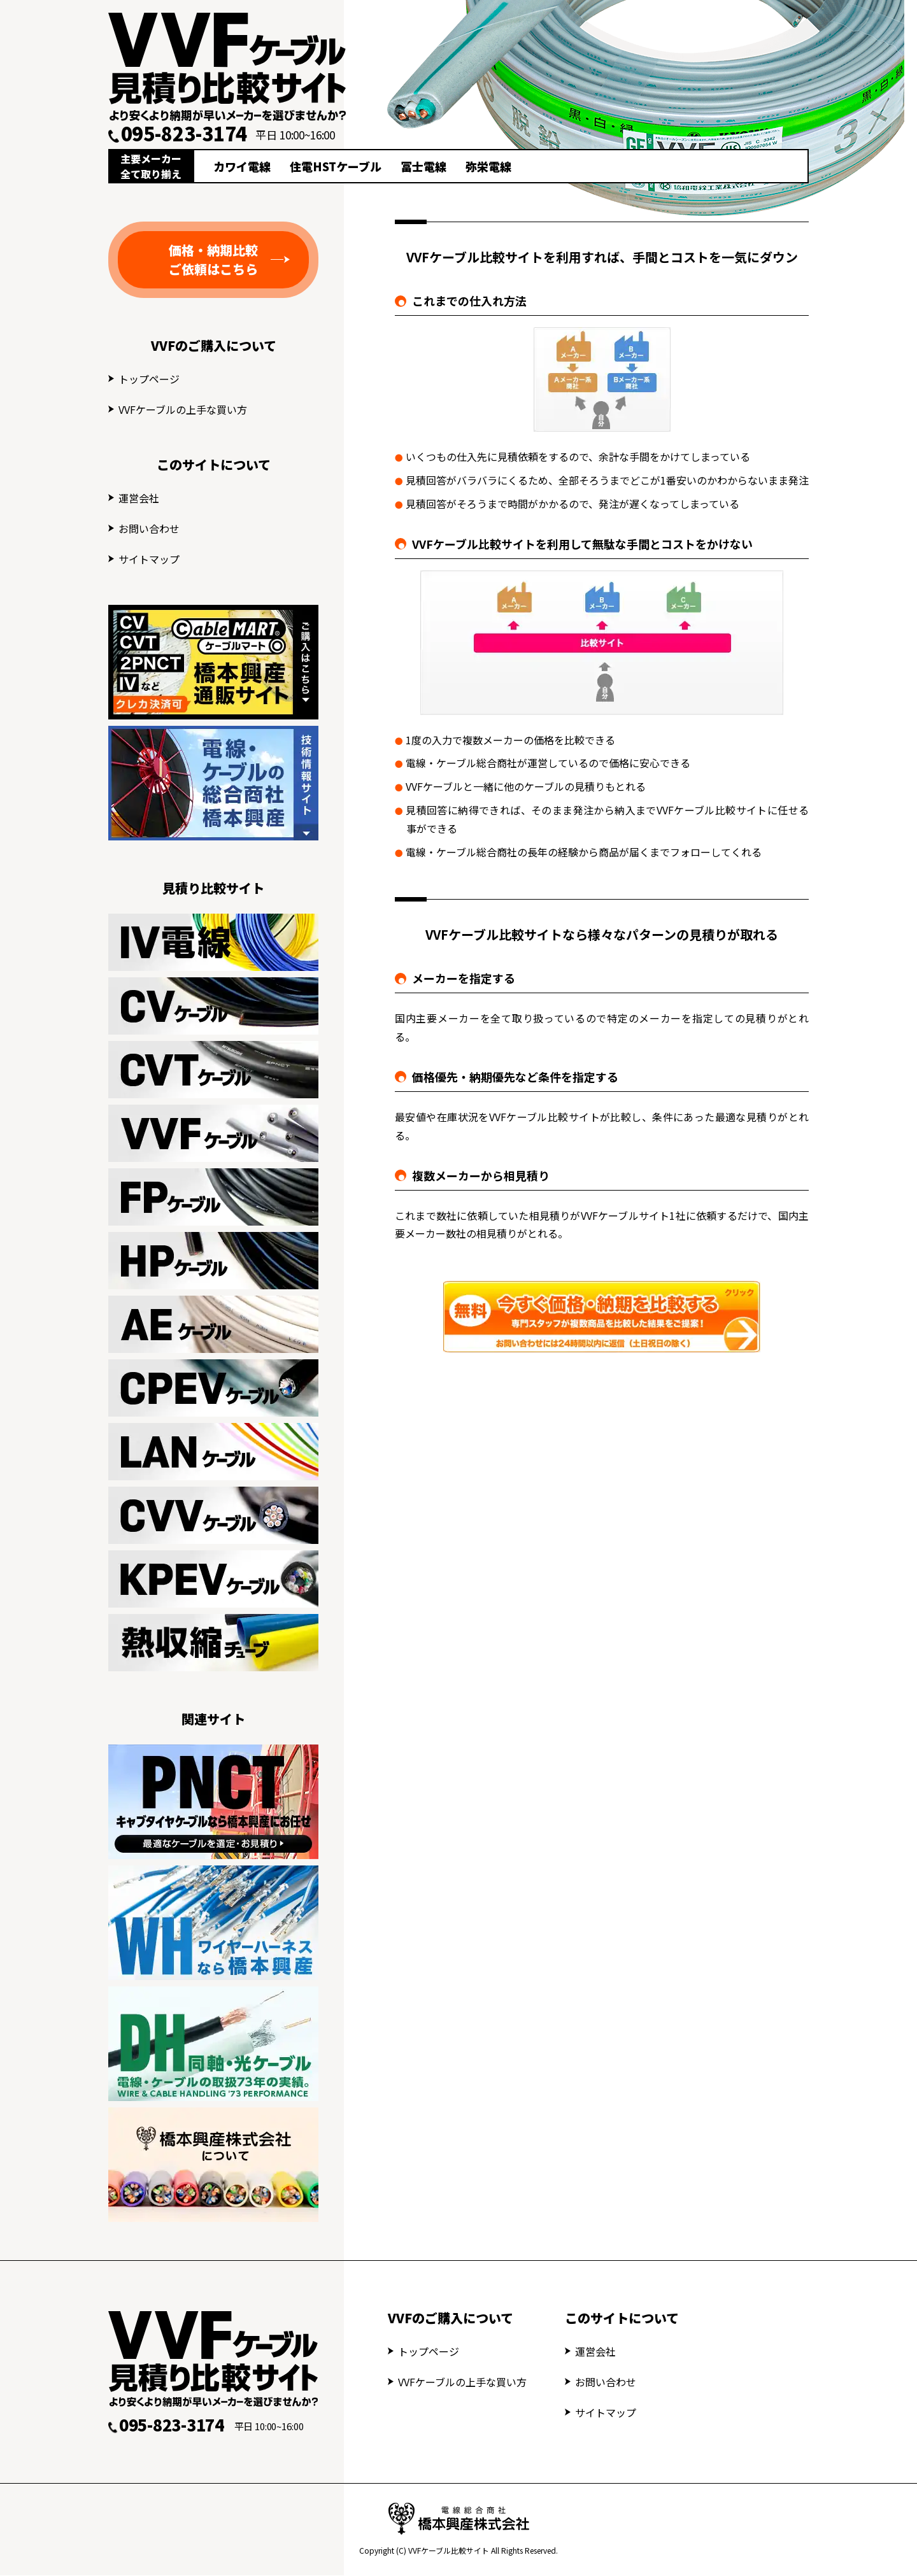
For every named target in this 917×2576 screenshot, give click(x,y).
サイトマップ (149, 559)
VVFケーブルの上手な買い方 (182, 409)
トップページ (149, 378)
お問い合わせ (149, 528)
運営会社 (138, 498)
